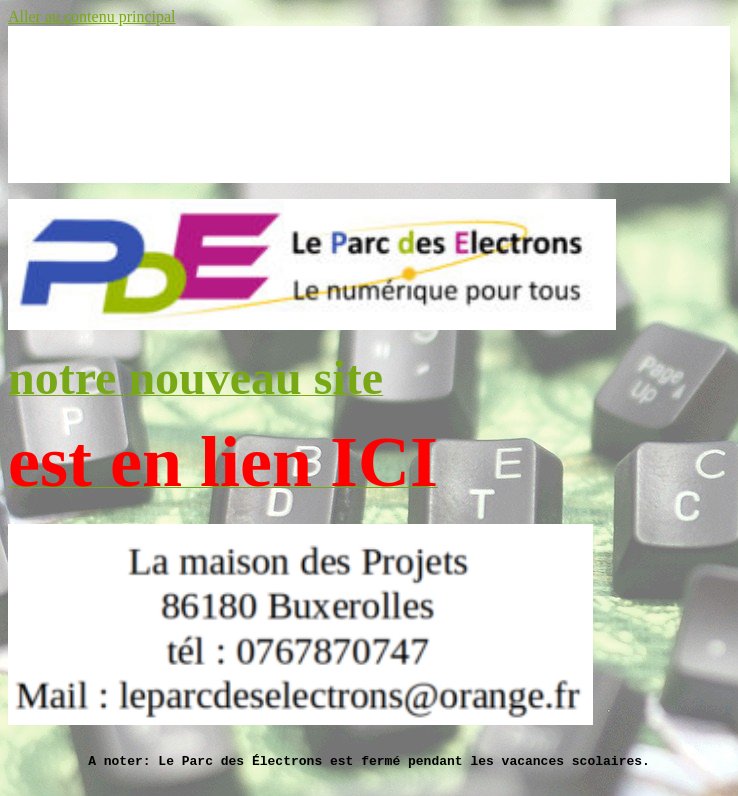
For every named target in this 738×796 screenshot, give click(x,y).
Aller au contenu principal (92, 16)
